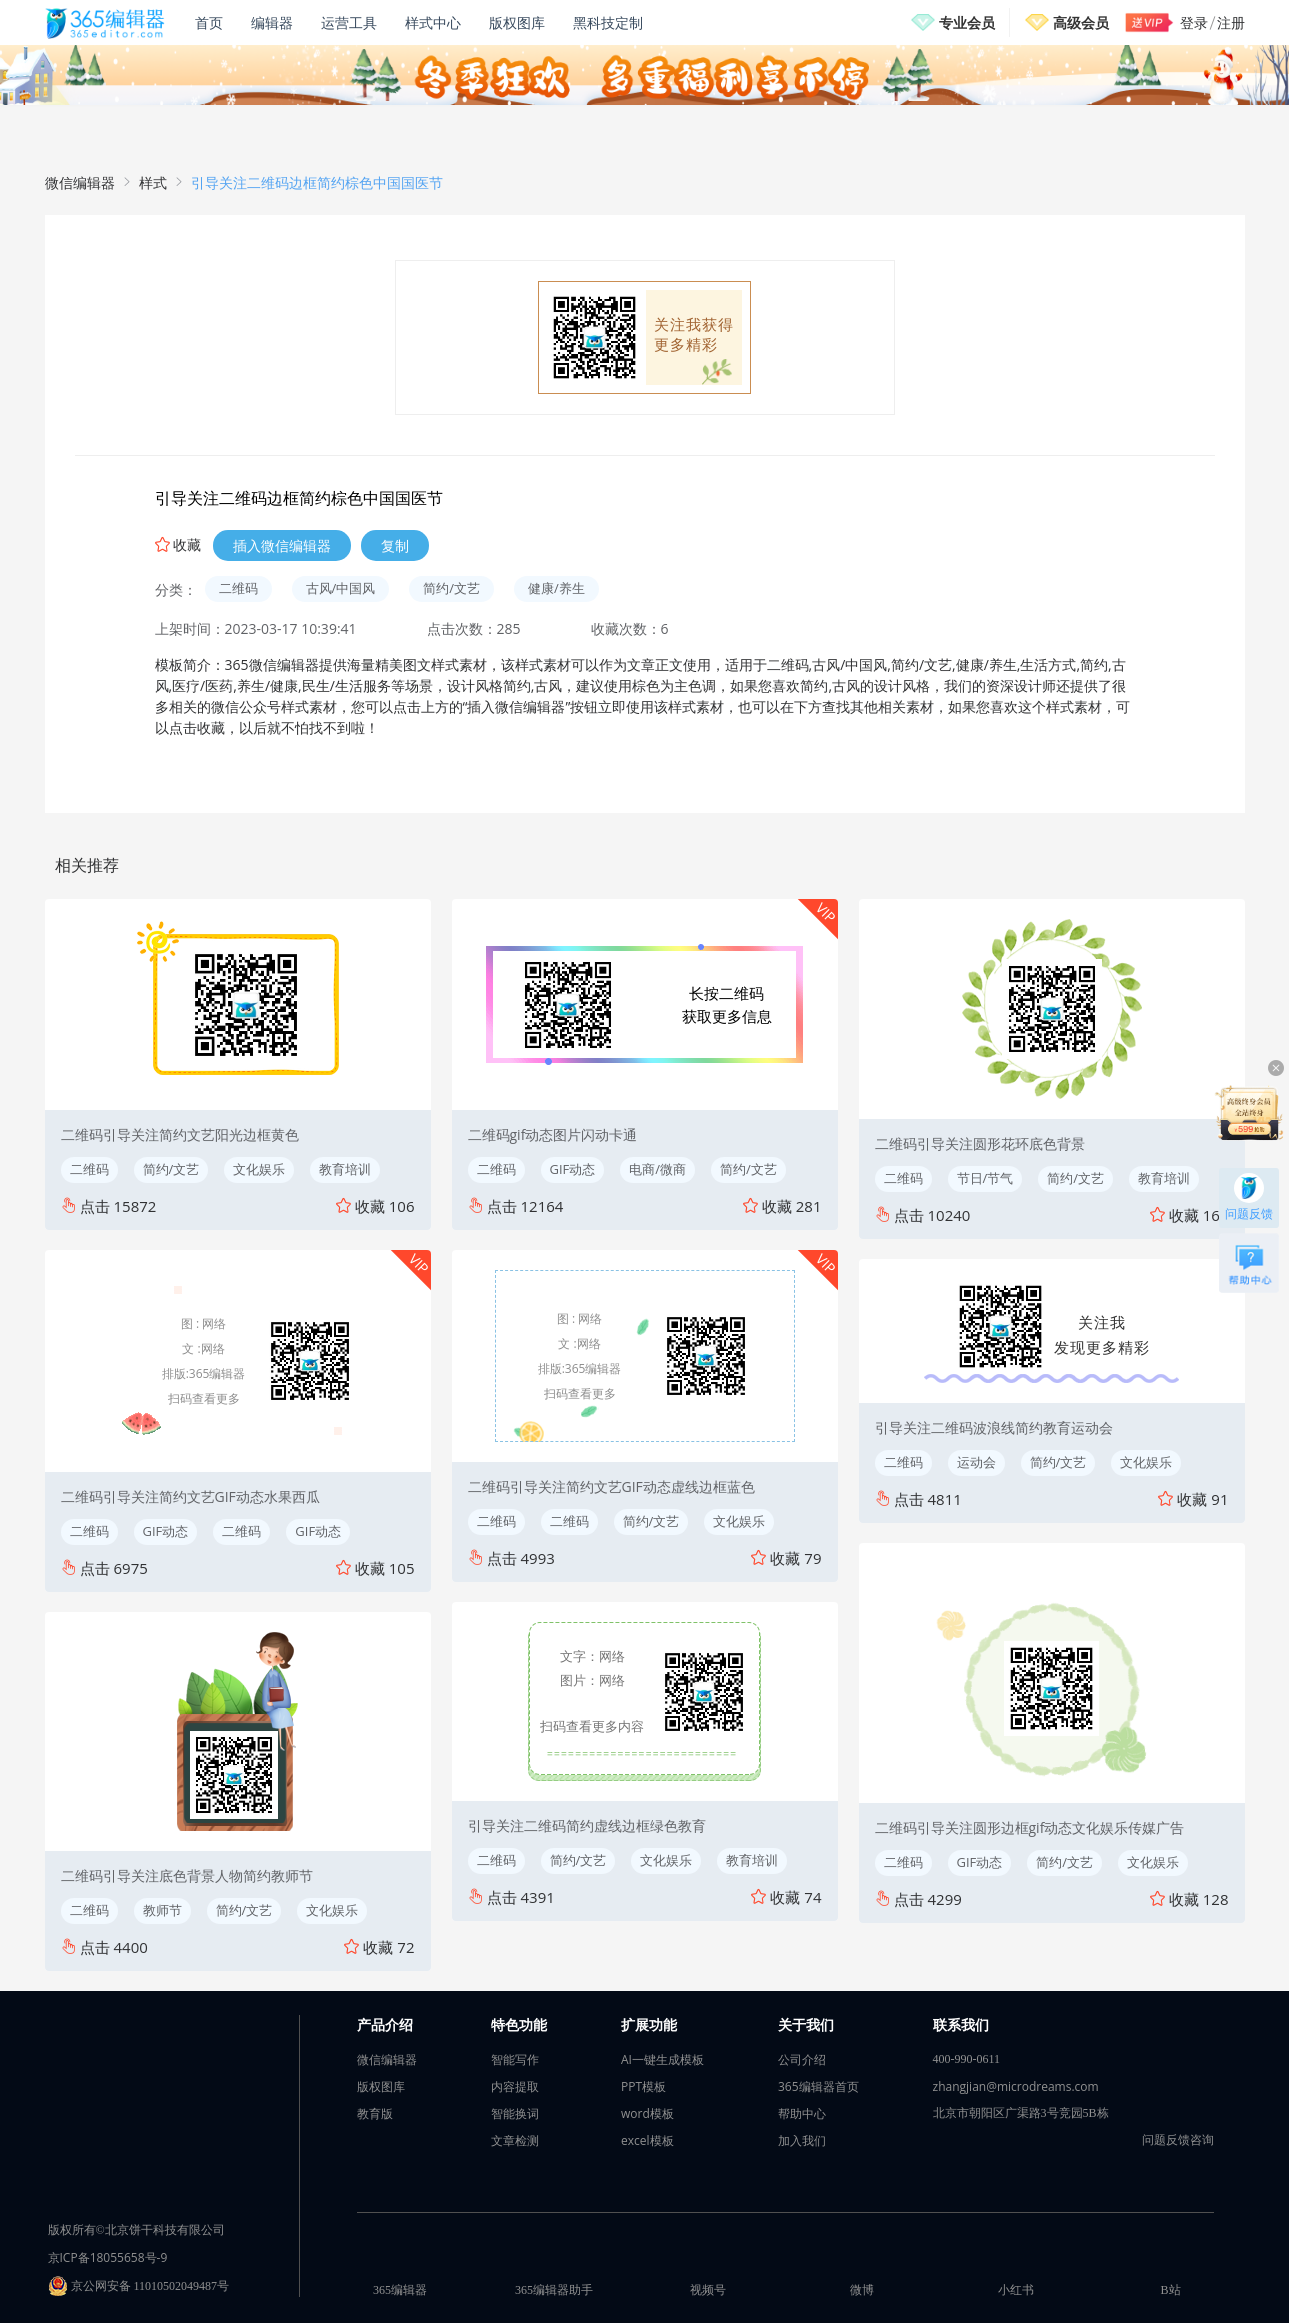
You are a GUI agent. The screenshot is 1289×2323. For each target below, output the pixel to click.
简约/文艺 (451, 588)
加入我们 (802, 2140)
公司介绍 (802, 2059)
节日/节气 (985, 1178)
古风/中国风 (341, 588)
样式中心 (433, 22)
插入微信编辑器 (282, 545)
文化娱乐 (259, 1169)
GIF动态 (166, 1531)
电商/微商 (657, 1169)
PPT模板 (643, 2086)
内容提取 (515, 2086)
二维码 (238, 588)
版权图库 (517, 22)
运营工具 (349, 22)
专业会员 (967, 22)
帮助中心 (802, 2113)
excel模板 (647, 2140)
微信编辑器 (80, 182)
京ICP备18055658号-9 (108, 2257)
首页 (209, 22)
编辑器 (272, 22)
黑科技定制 (608, 22)
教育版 (375, 2113)
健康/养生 (556, 588)
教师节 (162, 1910)
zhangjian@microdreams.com (1016, 2086)
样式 (153, 182)
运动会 (976, 1462)
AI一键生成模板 (662, 2059)
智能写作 (515, 2059)
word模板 (647, 2113)
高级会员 (1081, 22)
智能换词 (515, 2113)
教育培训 (345, 1169)
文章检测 (515, 2140)
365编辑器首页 (818, 2086)
